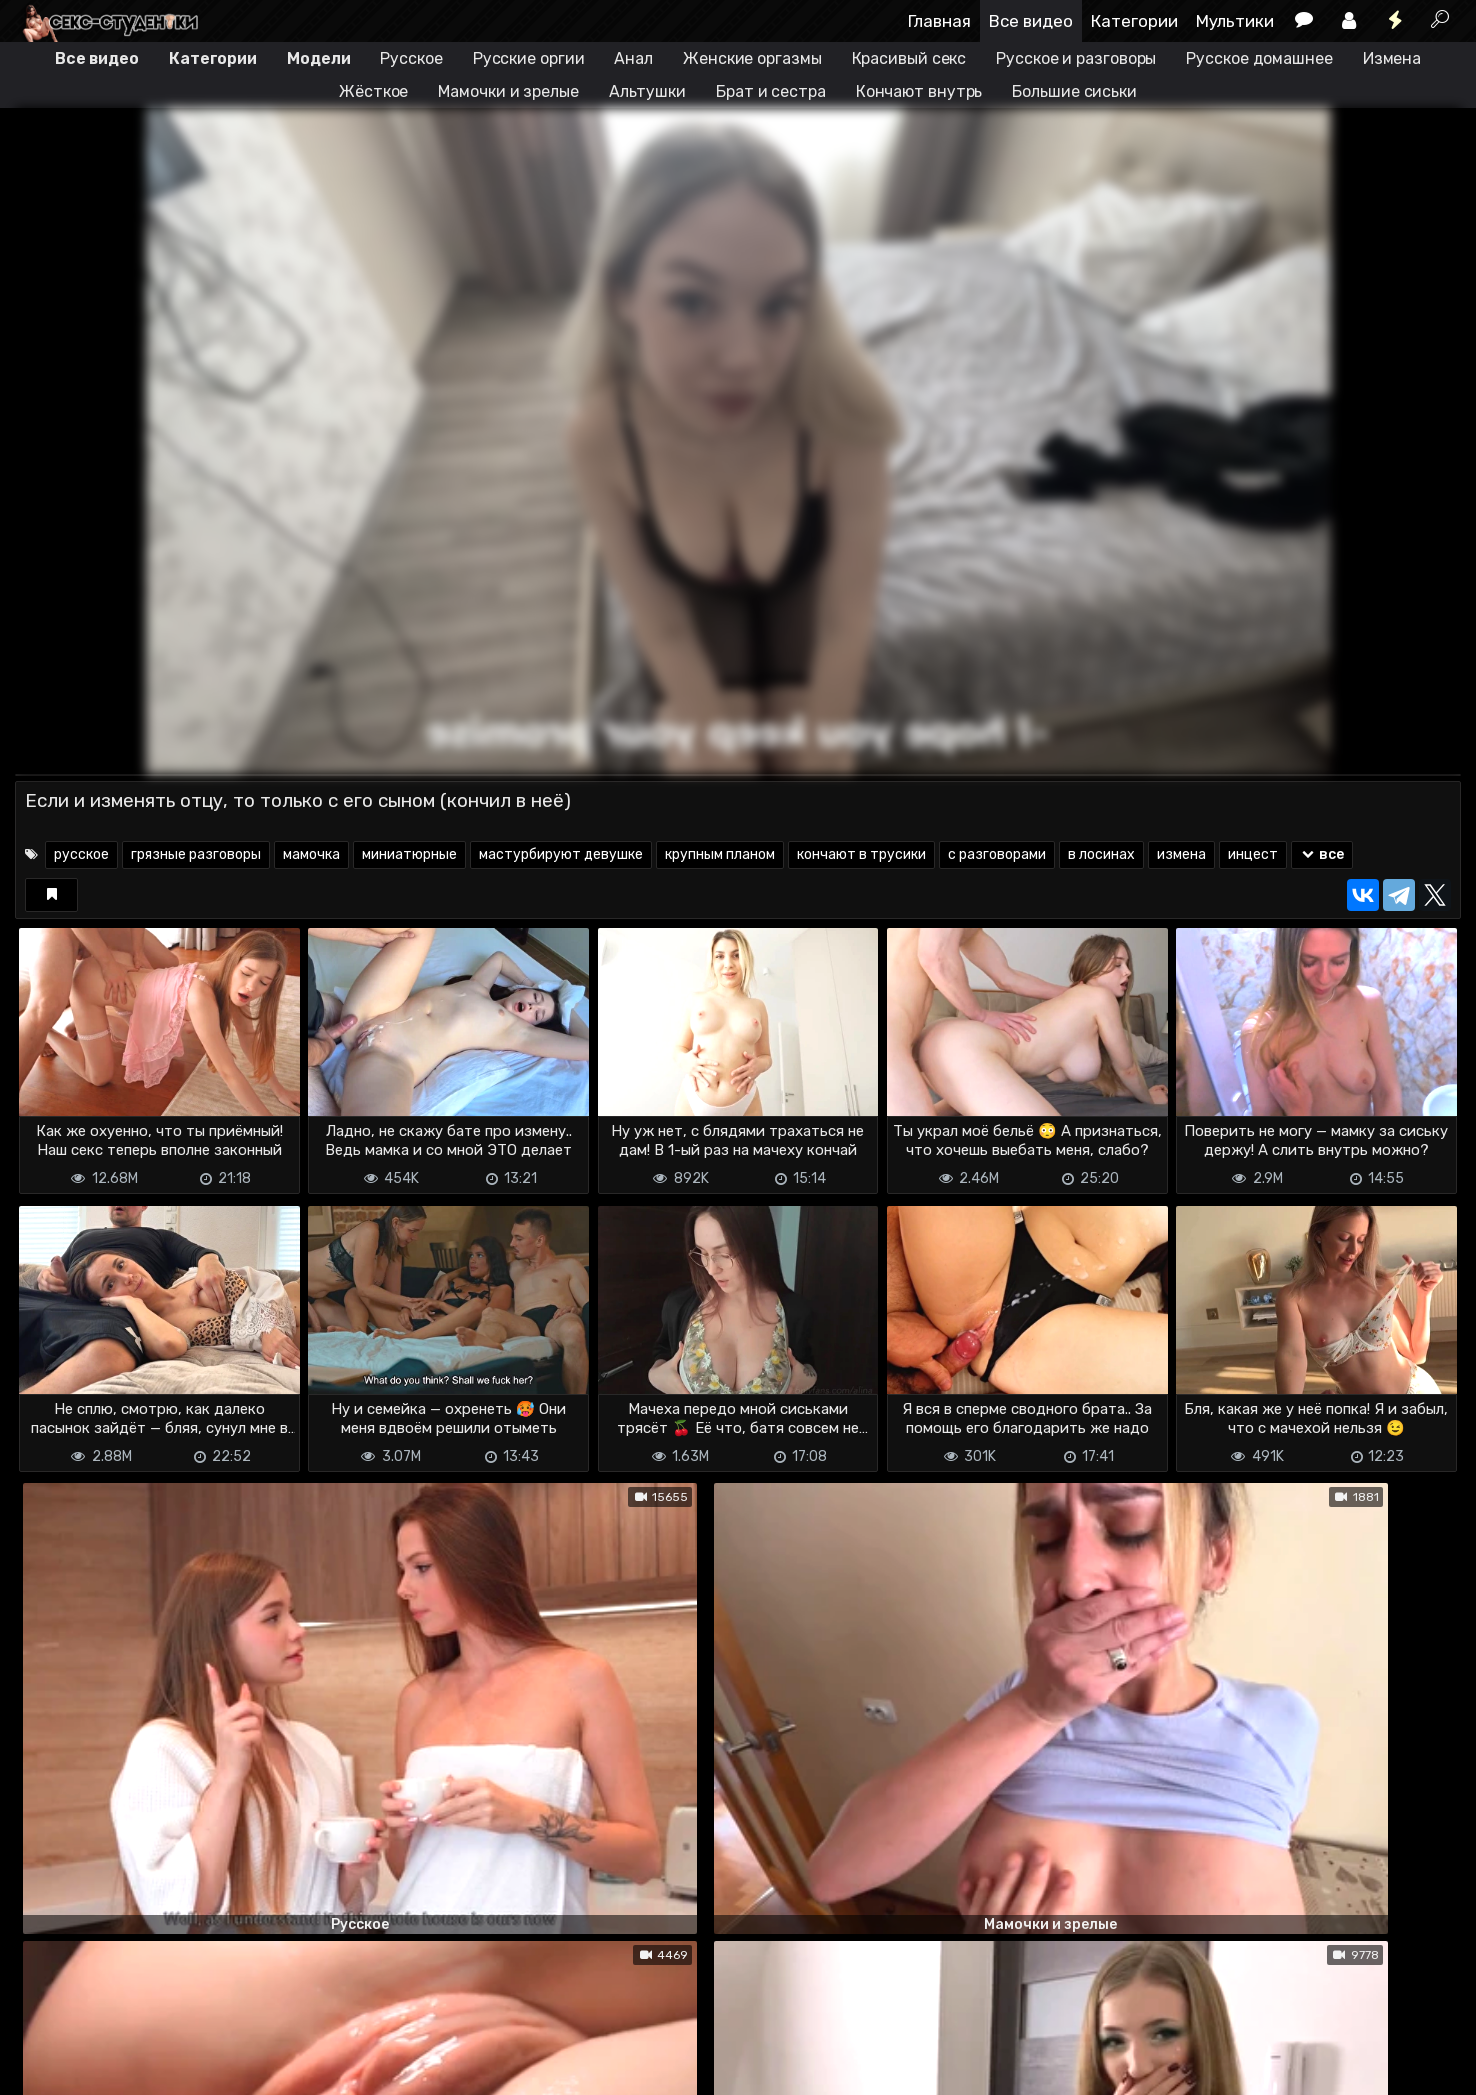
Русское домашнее (1259, 58)
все (1322, 854)
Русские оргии (529, 58)
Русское (411, 58)
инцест (1253, 854)
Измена (1392, 58)
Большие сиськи (1074, 91)
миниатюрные (409, 854)
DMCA (47, 2067)
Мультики (1235, 21)
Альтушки (647, 91)
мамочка (311, 854)
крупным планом (720, 854)
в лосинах (1101, 854)
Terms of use (118, 2067)
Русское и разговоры (1076, 58)
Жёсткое (373, 91)
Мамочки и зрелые (508, 91)
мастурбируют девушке (561, 854)
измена (1181, 854)
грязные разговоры (196, 854)
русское (81, 854)
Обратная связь (223, 2067)
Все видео (1031, 21)
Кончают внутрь (919, 91)
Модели (318, 58)
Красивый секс (909, 58)
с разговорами (997, 854)
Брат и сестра (771, 91)
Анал (633, 58)
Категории (1134, 21)
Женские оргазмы (752, 58)
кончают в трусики (861, 854)
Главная (939, 21)
